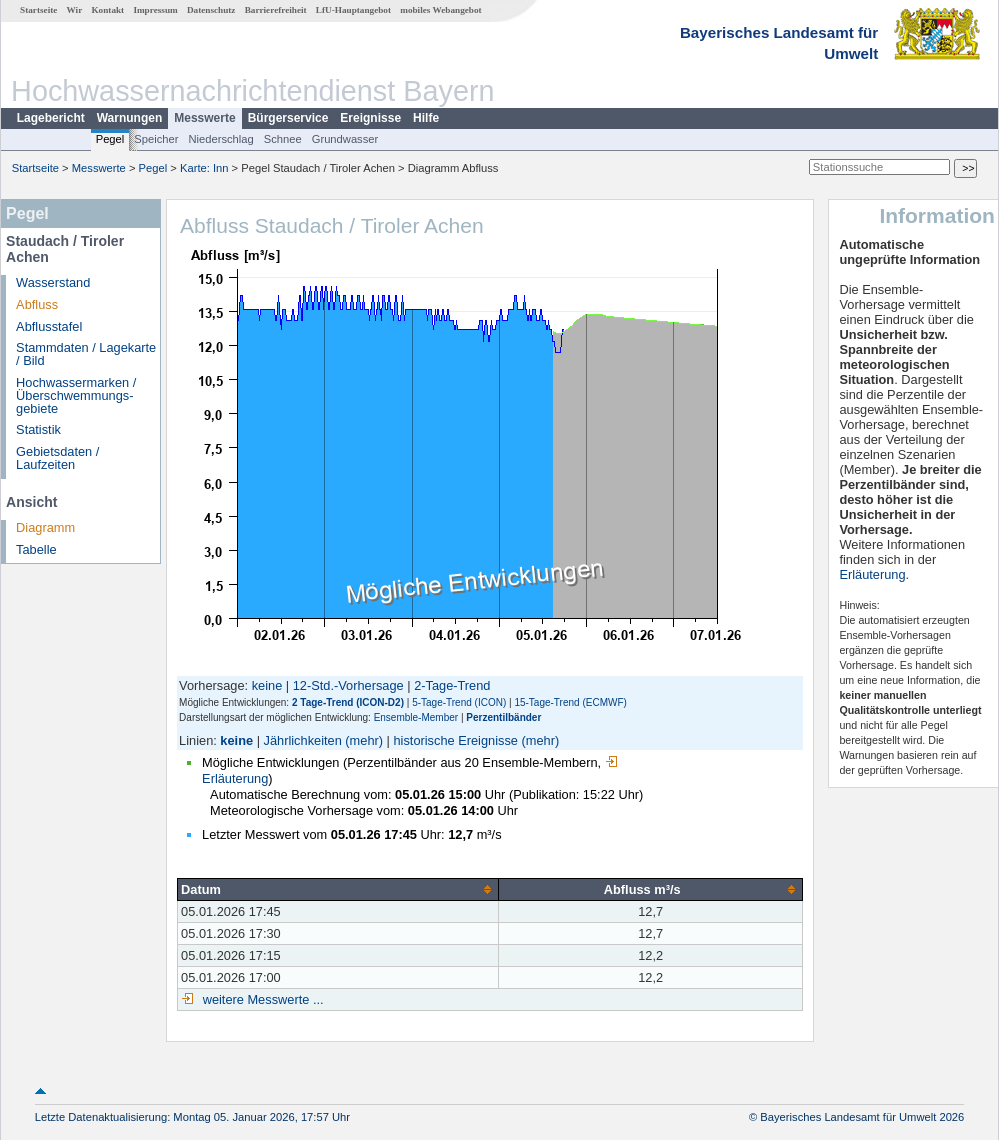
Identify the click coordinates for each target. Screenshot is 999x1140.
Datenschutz (211, 10)
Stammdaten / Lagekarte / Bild (86, 354)
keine (267, 685)
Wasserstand (53, 282)
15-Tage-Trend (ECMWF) (570, 702)
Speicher (156, 139)
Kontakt (107, 10)
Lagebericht (51, 118)
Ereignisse (370, 118)
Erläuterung (872, 574)
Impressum (155, 10)
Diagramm (45, 527)
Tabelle (36, 549)
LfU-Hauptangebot (353, 10)
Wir (75, 10)
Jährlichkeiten (303, 740)
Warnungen (130, 118)
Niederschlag (220, 139)
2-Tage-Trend (452, 685)
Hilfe (426, 118)
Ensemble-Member (416, 717)
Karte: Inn (204, 168)
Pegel (110, 139)
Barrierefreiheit (276, 10)
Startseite (38, 10)
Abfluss (37, 304)
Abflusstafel (49, 326)
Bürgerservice (288, 118)
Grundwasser (345, 139)
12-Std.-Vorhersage (348, 685)
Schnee (283, 139)
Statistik (38, 429)
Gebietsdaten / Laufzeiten (57, 458)
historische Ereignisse (455, 740)
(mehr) (364, 740)
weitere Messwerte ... (261, 999)
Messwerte (204, 118)
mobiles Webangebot (440, 10)
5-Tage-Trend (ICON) (459, 702)
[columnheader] (338, 889)
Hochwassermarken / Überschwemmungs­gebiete (76, 395)
